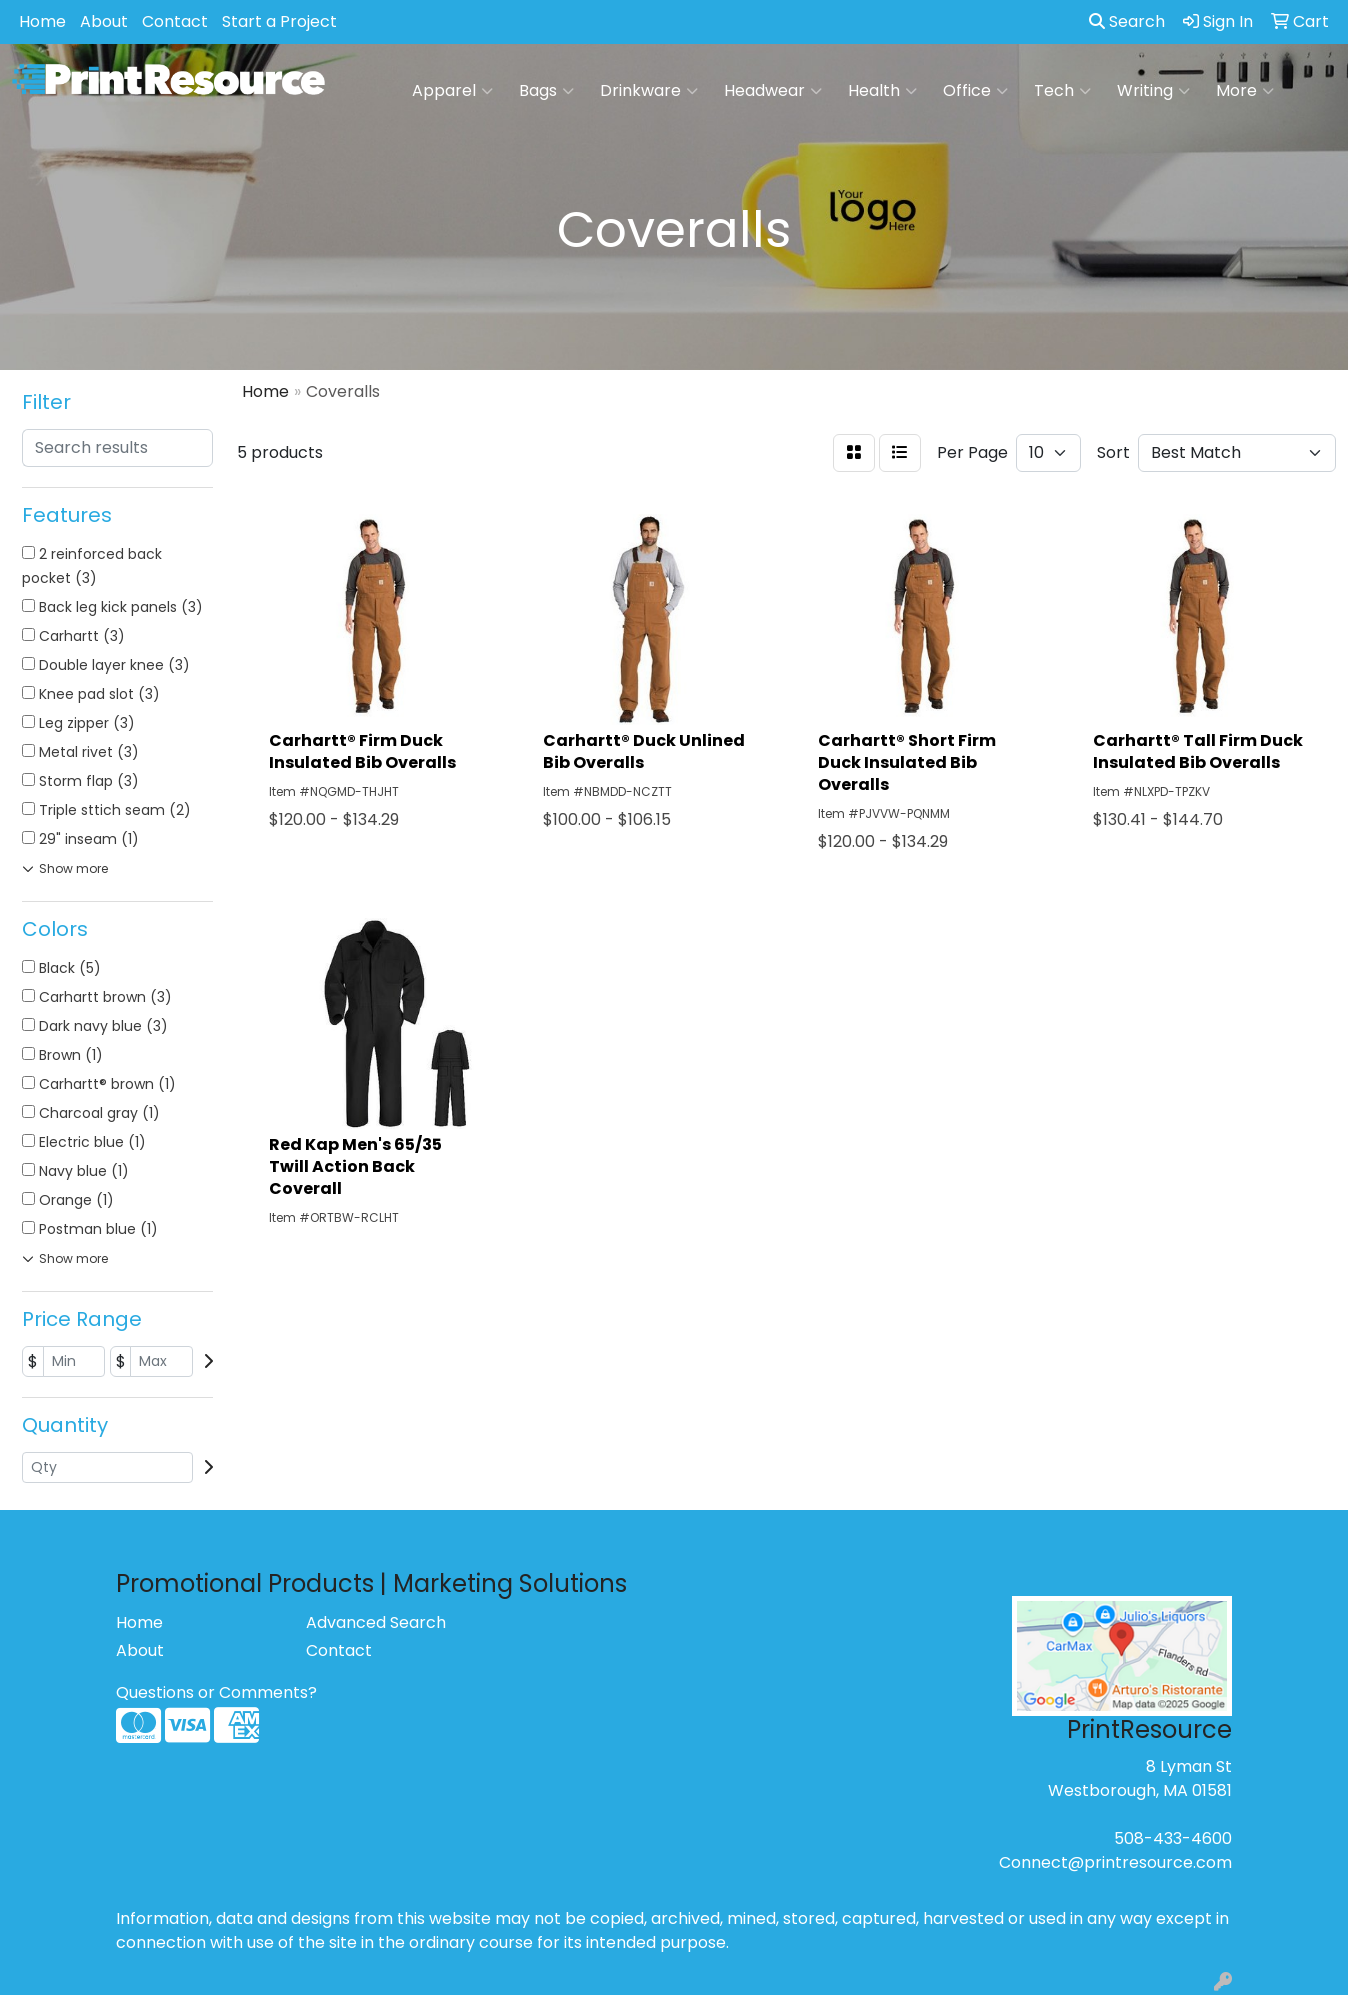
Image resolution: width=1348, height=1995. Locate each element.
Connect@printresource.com (1115, 1862)
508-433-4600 (1173, 1838)
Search (1127, 21)
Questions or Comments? (216, 1692)
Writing (1153, 91)
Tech (1062, 91)
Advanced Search (376, 1622)
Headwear (773, 91)
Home (42, 21)
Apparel (452, 91)
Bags (546, 91)
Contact (175, 21)
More (1245, 91)
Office (975, 91)
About (104, 21)
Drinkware (649, 91)
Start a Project (279, 21)
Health (882, 91)
